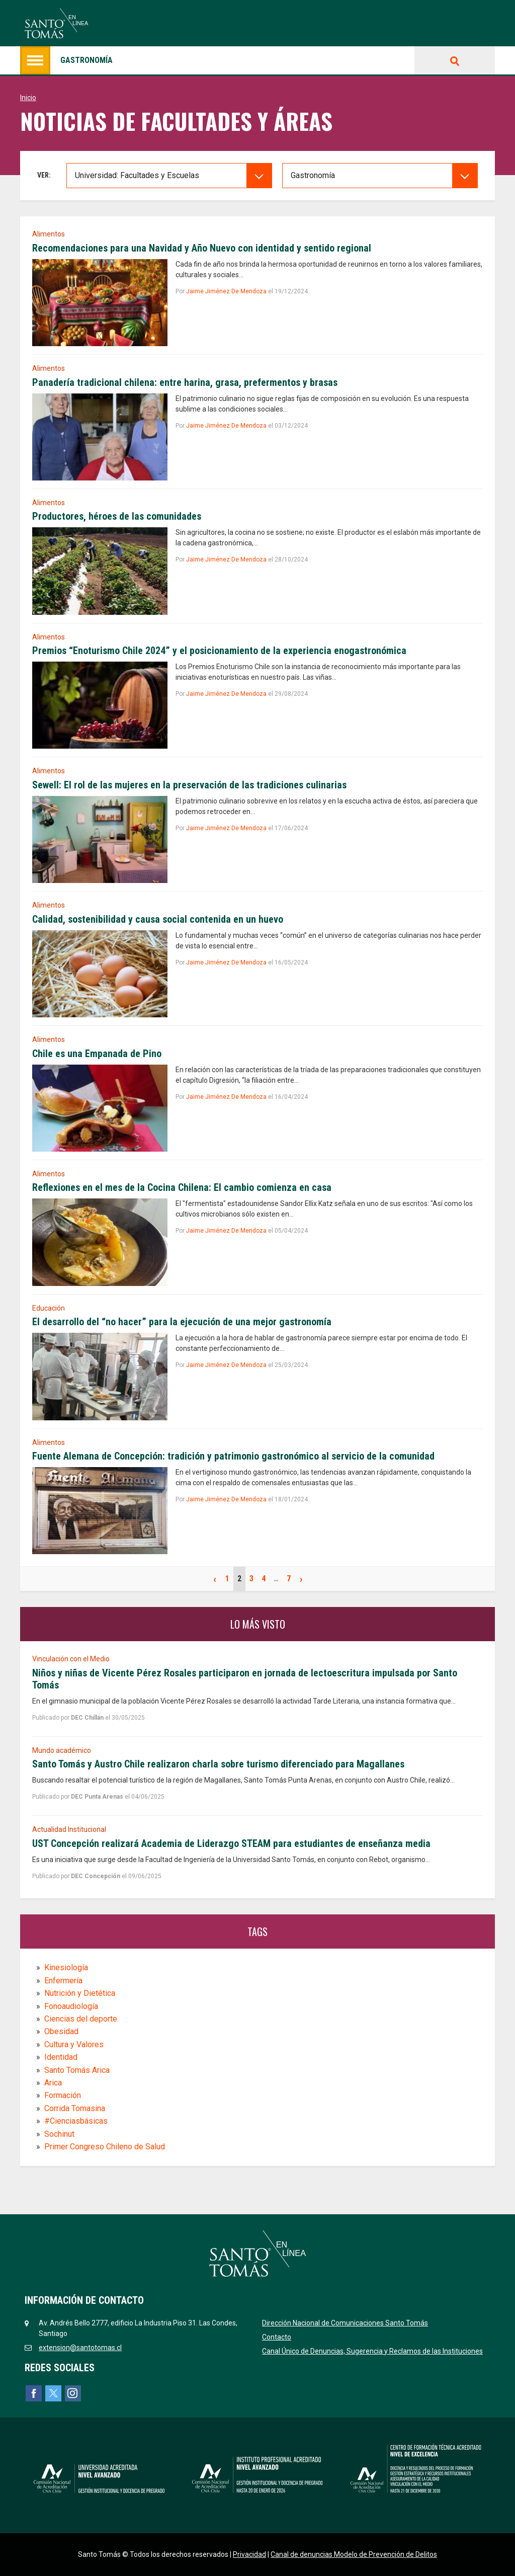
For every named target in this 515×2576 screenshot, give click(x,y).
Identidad (60, 2057)
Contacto (276, 2337)
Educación (48, 1308)
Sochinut (59, 2134)
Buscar (454, 60)
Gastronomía (66, 60)
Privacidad (249, 2554)
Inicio (28, 98)
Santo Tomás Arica (77, 2070)
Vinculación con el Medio (71, 1659)
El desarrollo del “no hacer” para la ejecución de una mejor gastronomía (181, 1322)
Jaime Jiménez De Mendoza (226, 291)
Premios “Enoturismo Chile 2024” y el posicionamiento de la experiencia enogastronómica (219, 651)
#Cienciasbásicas (76, 2121)
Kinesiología (66, 1967)
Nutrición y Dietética (79, 1993)
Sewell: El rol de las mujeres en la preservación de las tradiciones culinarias (189, 785)
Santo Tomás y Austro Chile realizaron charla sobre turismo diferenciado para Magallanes (218, 1764)
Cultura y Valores (74, 2044)
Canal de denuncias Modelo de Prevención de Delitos (354, 2554)
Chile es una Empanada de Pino (96, 1054)
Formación (62, 2095)
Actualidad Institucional (69, 1829)
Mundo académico (61, 1750)
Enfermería (63, 1980)
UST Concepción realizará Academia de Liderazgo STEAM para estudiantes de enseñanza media (231, 1843)
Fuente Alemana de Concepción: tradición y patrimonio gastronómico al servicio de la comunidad (233, 1456)
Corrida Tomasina (74, 2108)
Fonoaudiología (71, 2006)
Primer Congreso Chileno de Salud (104, 2146)
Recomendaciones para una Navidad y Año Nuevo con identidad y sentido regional (201, 248)
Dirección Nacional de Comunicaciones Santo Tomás (345, 2323)
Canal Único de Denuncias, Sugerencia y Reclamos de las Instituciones (372, 2351)
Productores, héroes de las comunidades (116, 516)
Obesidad (61, 2031)
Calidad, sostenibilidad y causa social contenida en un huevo (157, 919)
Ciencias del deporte (80, 2019)
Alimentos (48, 234)
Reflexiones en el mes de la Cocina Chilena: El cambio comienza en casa (181, 1187)
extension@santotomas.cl (80, 2348)
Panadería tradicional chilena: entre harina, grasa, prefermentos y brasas (184, 382)
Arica (53, 2082)
